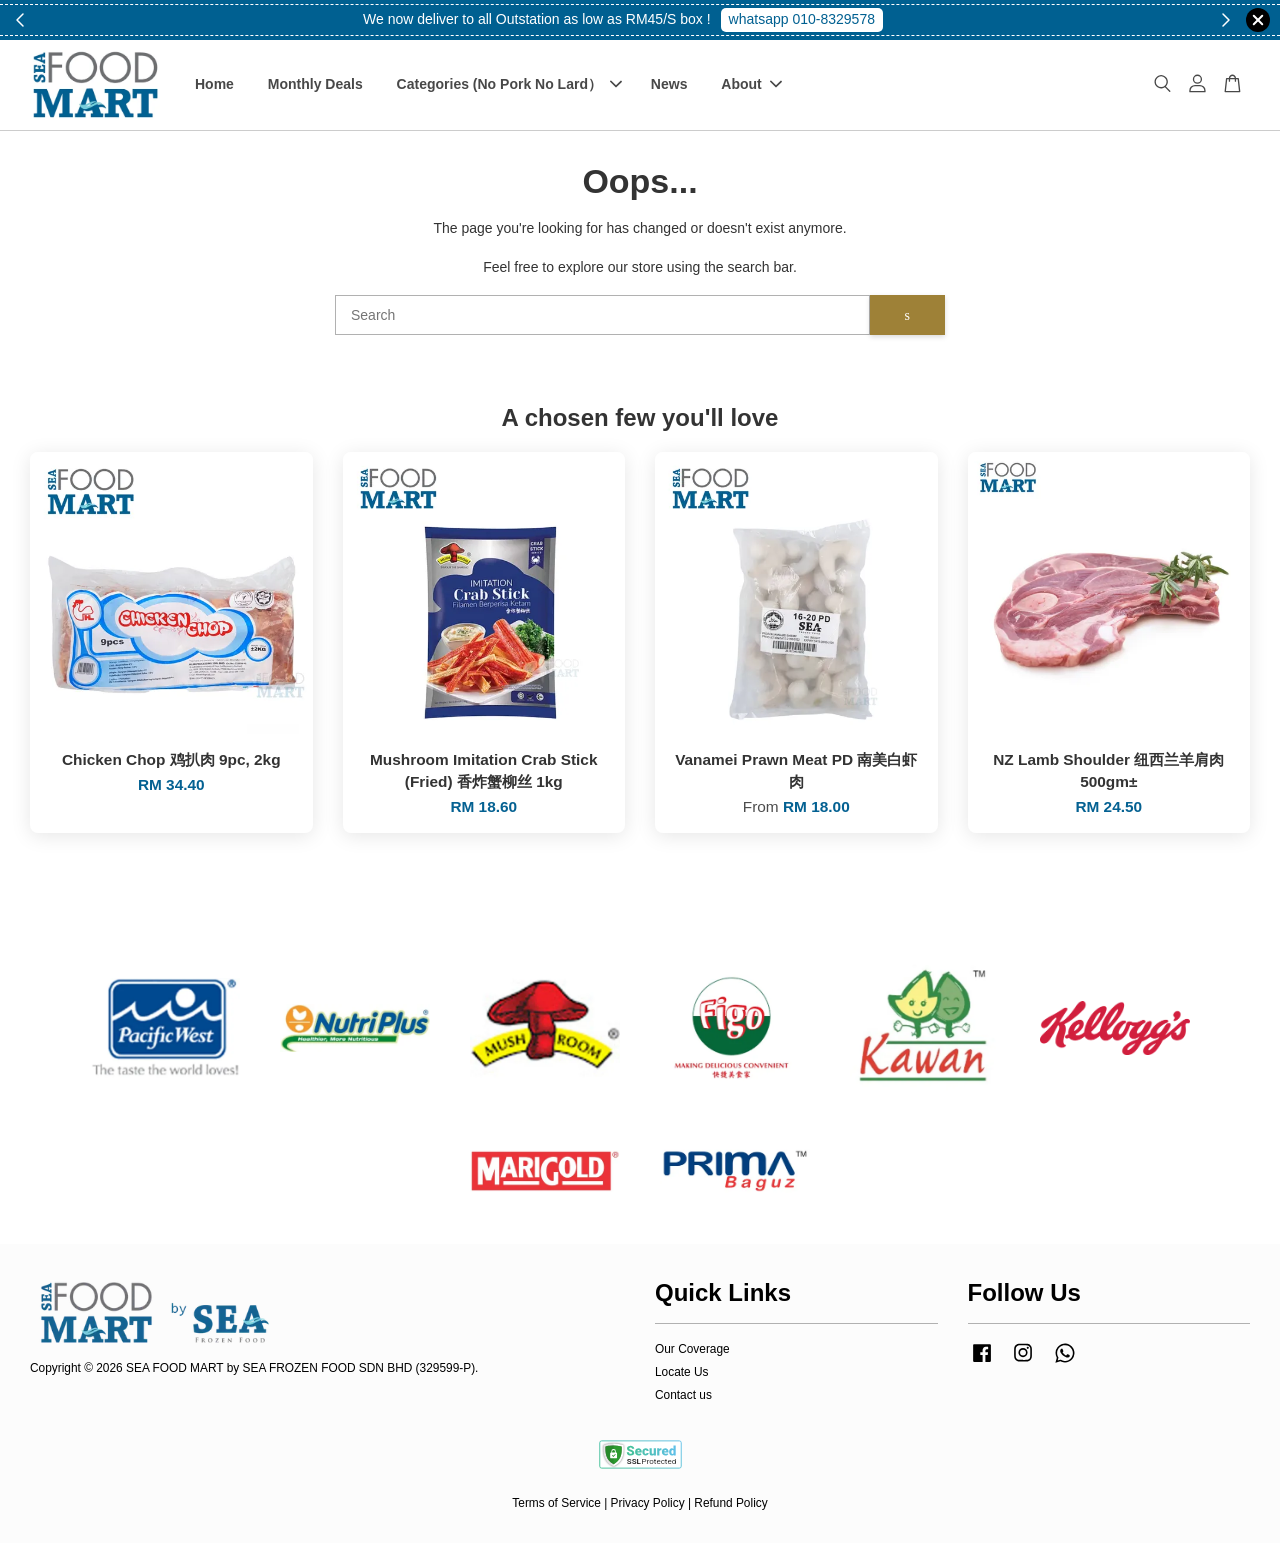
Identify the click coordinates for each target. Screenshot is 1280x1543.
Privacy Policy (648, 1503)
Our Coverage (692, 1349)
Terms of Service (556, 1503)
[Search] (602, 315)
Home (214, 84)
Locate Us (682, 1372)
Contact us (683, 1395)
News (669, 84)
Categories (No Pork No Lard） (509, 84)
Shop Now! (809, 19)
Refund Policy (730, 1503)
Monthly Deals (315, 84)
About (751, 84)
